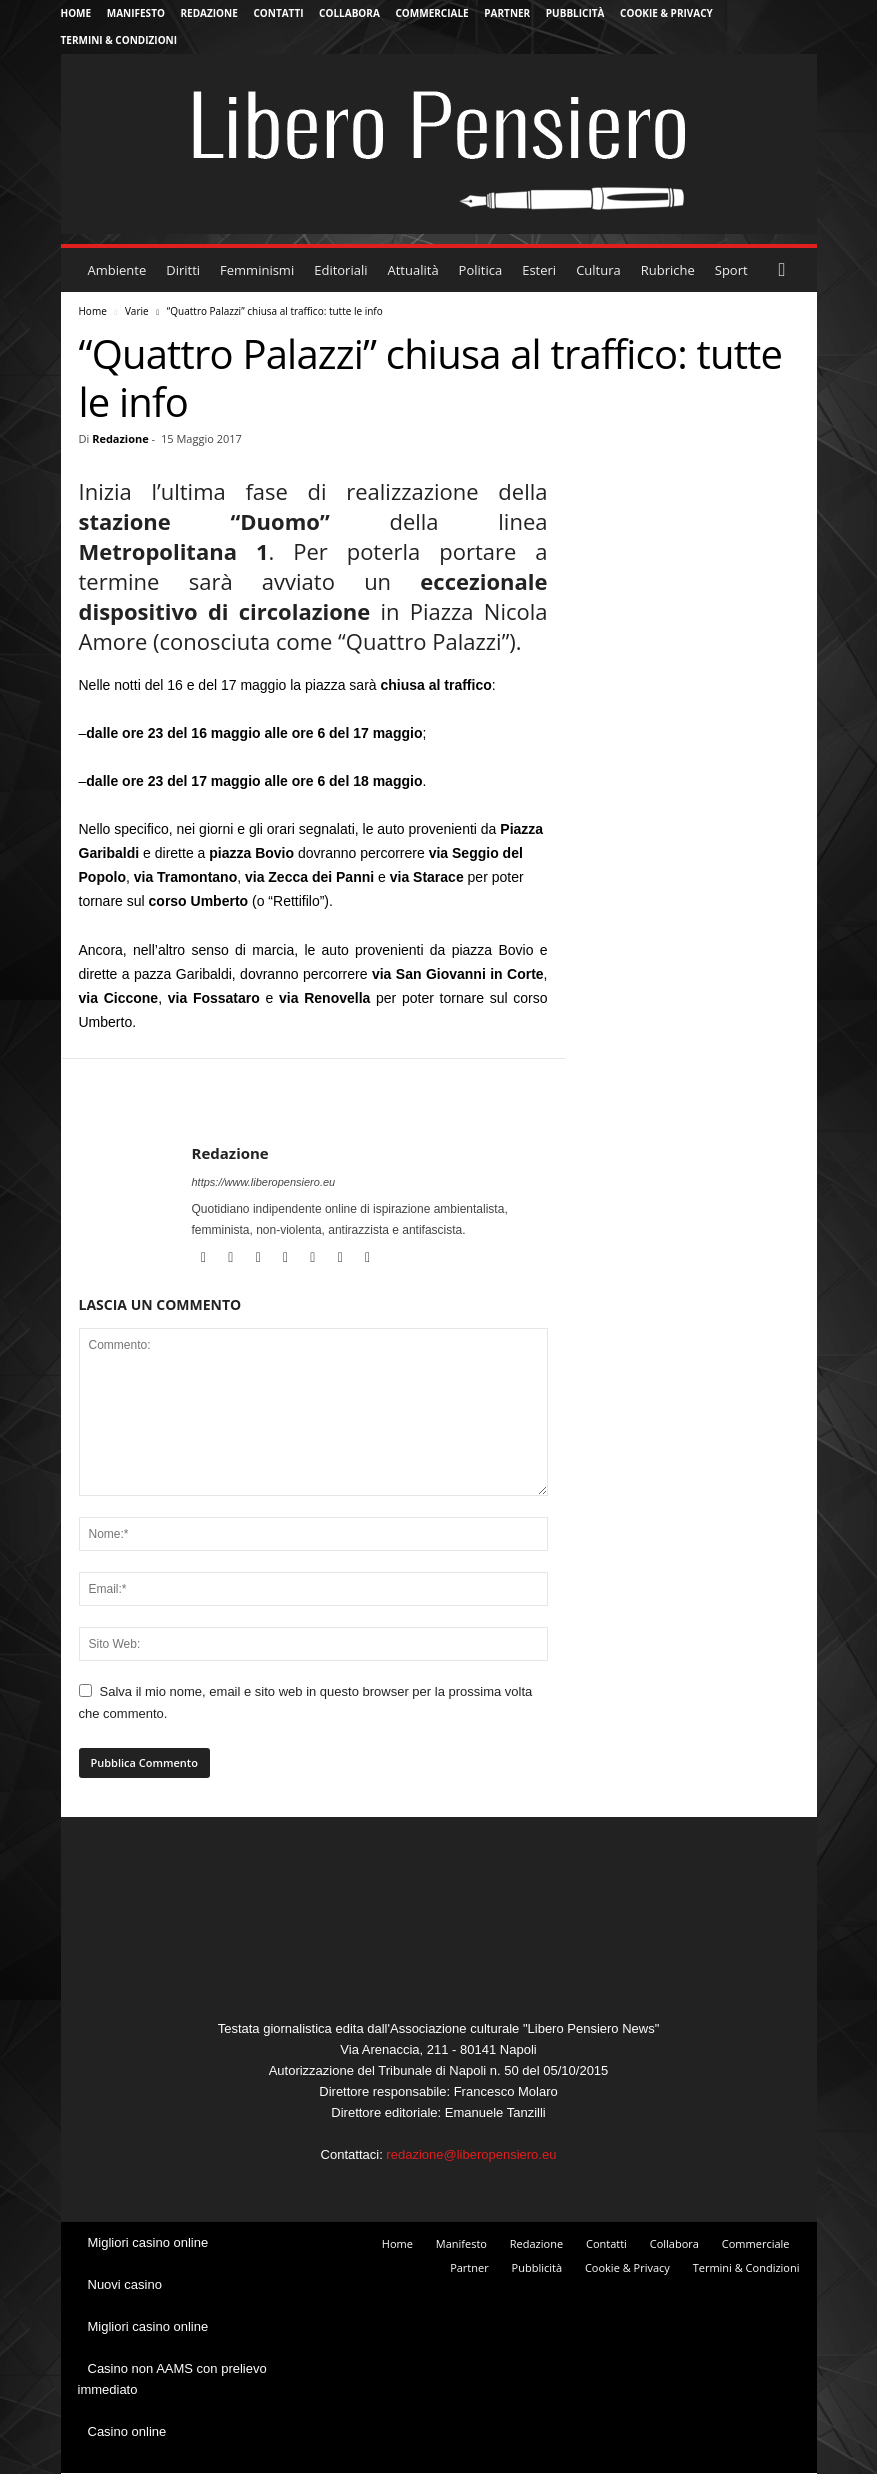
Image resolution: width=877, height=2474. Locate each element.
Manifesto (136, 13)
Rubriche (668, 270)
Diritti (183, 270)
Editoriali (340, 270)
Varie (137, 311)
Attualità (413, 270)
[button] (787, 270)
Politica (481, 270)
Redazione (209, 13)
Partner (507, 13)
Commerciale (431, 13)
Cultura (598, 270)
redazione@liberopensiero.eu (471, 2154)
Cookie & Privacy (666, 13)
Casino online (127, 2431)
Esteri (539, 270)
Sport (731, 270)
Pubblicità (575, 13)
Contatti (278, 13)
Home (76, 13)
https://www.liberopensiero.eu (264, 1182)
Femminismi (257, 270)
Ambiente (117, 270)
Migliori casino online (148, 2242)
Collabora (349, 13)
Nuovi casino (125, 2284)
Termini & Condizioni (119, 40)
